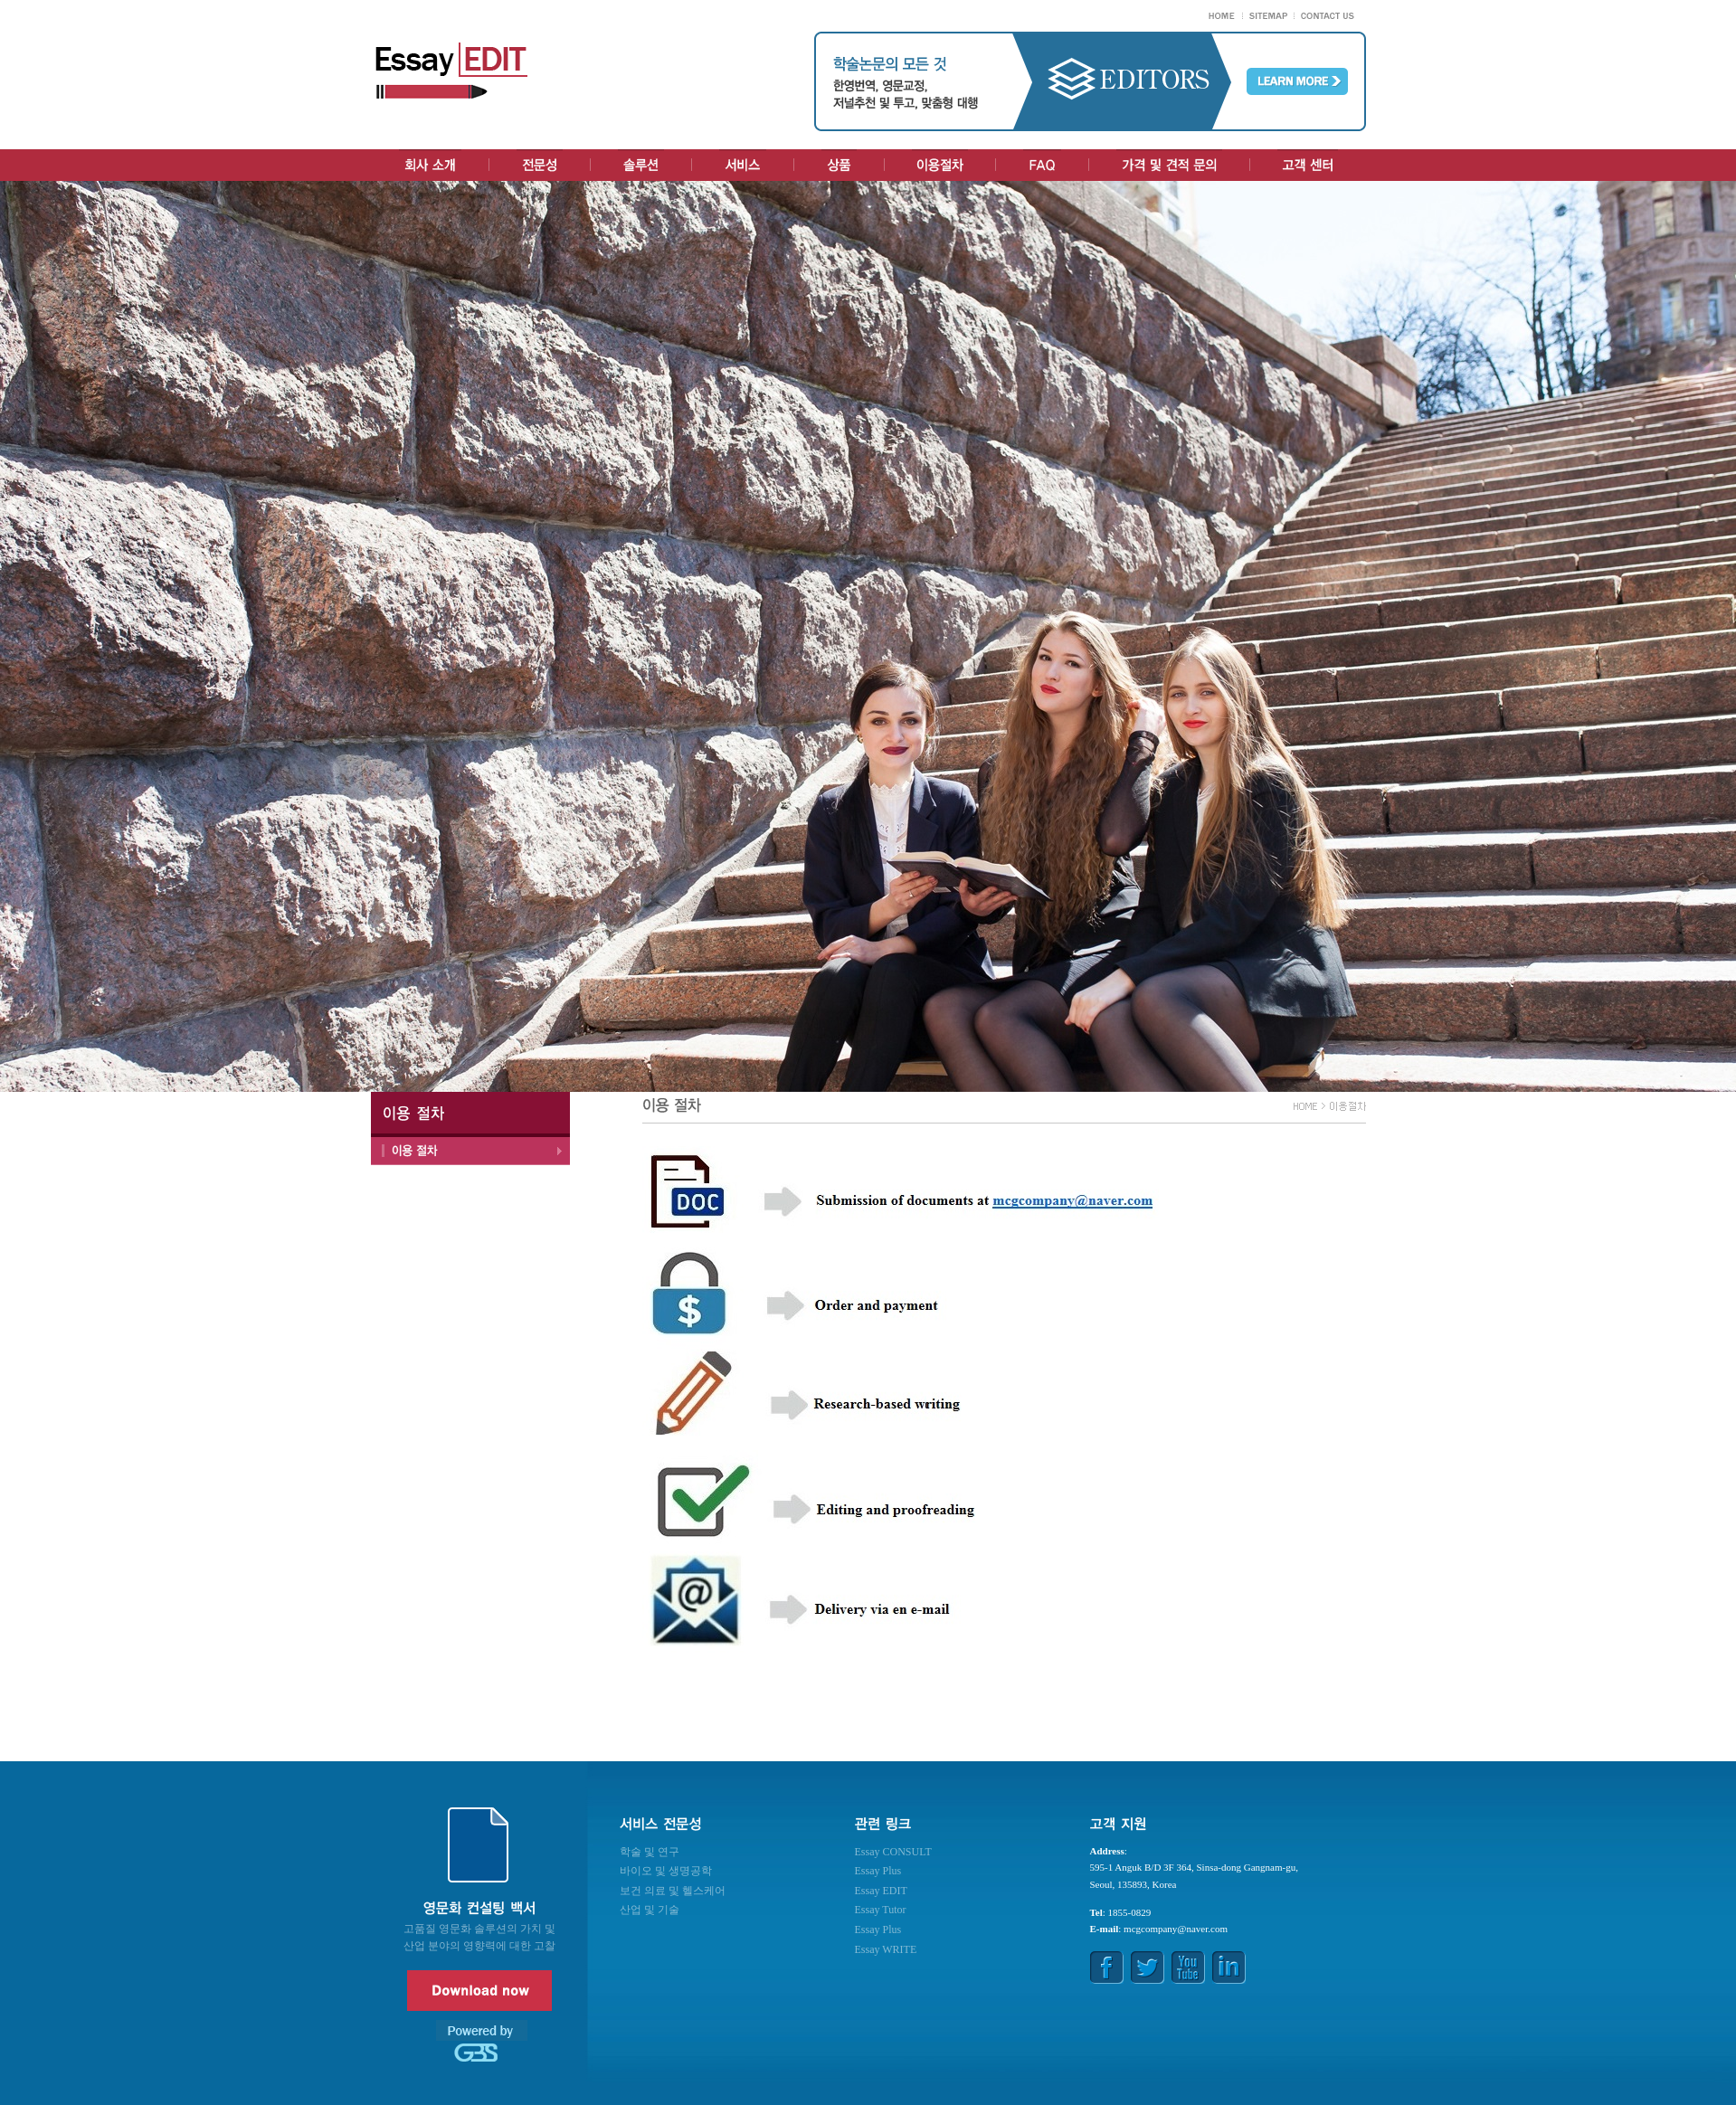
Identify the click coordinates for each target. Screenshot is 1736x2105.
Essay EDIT (881, 1890)
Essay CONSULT (893, 1851)
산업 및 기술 (649, 1909)
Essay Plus (878, 1870)
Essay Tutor (880, 1909)
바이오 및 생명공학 (666, 1870)
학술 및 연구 (649, 1851)
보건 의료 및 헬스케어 (673, 1890)
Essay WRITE (886, 1949)
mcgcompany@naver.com (1176, 1928)
